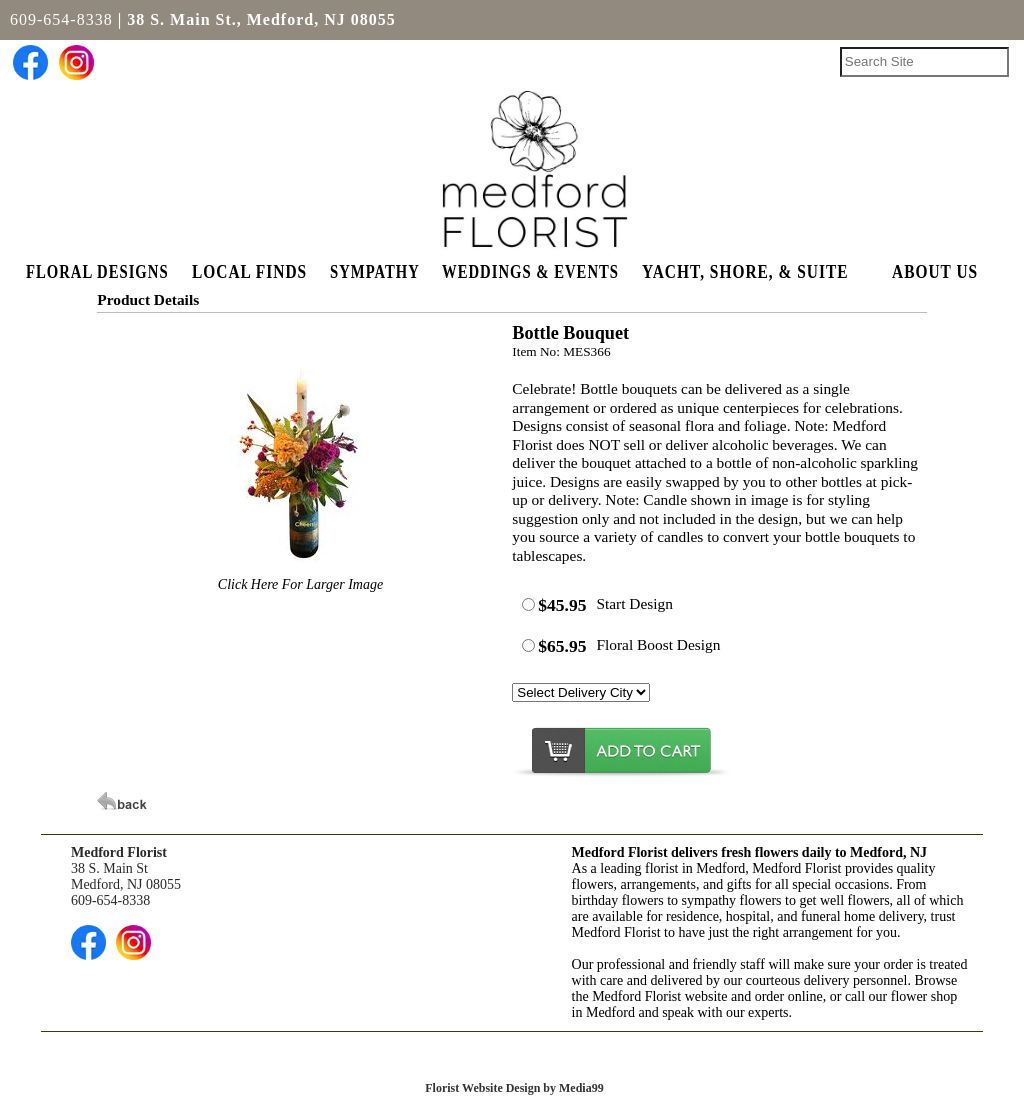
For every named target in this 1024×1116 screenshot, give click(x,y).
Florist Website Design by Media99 (514, 1088)
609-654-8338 (61, 19)
